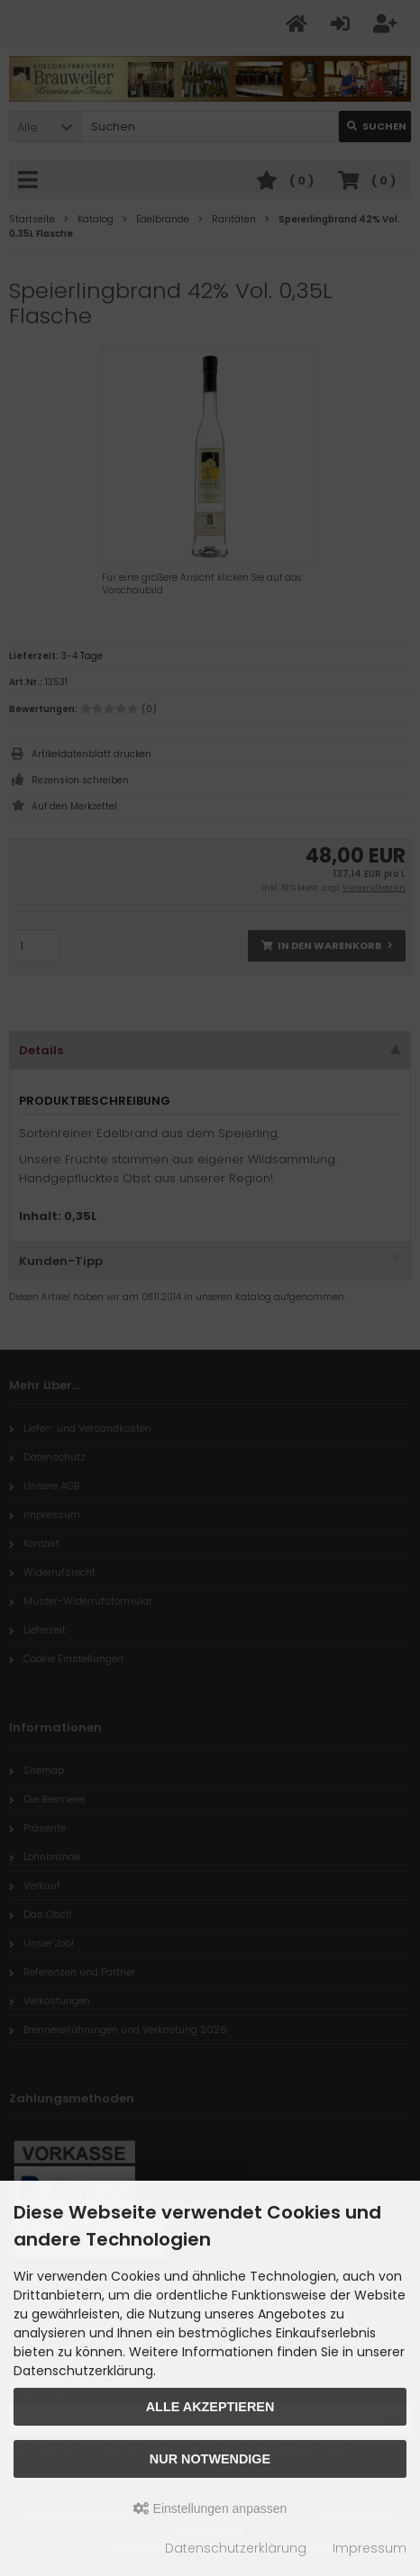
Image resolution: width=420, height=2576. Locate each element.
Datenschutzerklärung (235, 2548)
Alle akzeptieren (210, 2407)
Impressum (369, 2548)
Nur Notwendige (210, 2459)
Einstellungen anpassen (210, 2508)
